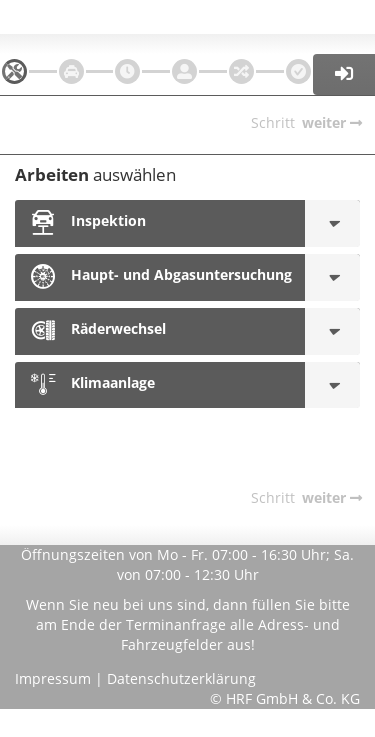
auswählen (95, 174)
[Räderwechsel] (332, 331)
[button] (344, 74)
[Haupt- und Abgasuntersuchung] (332, 277)
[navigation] (14, 71)
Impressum (53, 678)
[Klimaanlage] (332, 385)
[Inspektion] (332, 223)
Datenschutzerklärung (181, 678)
